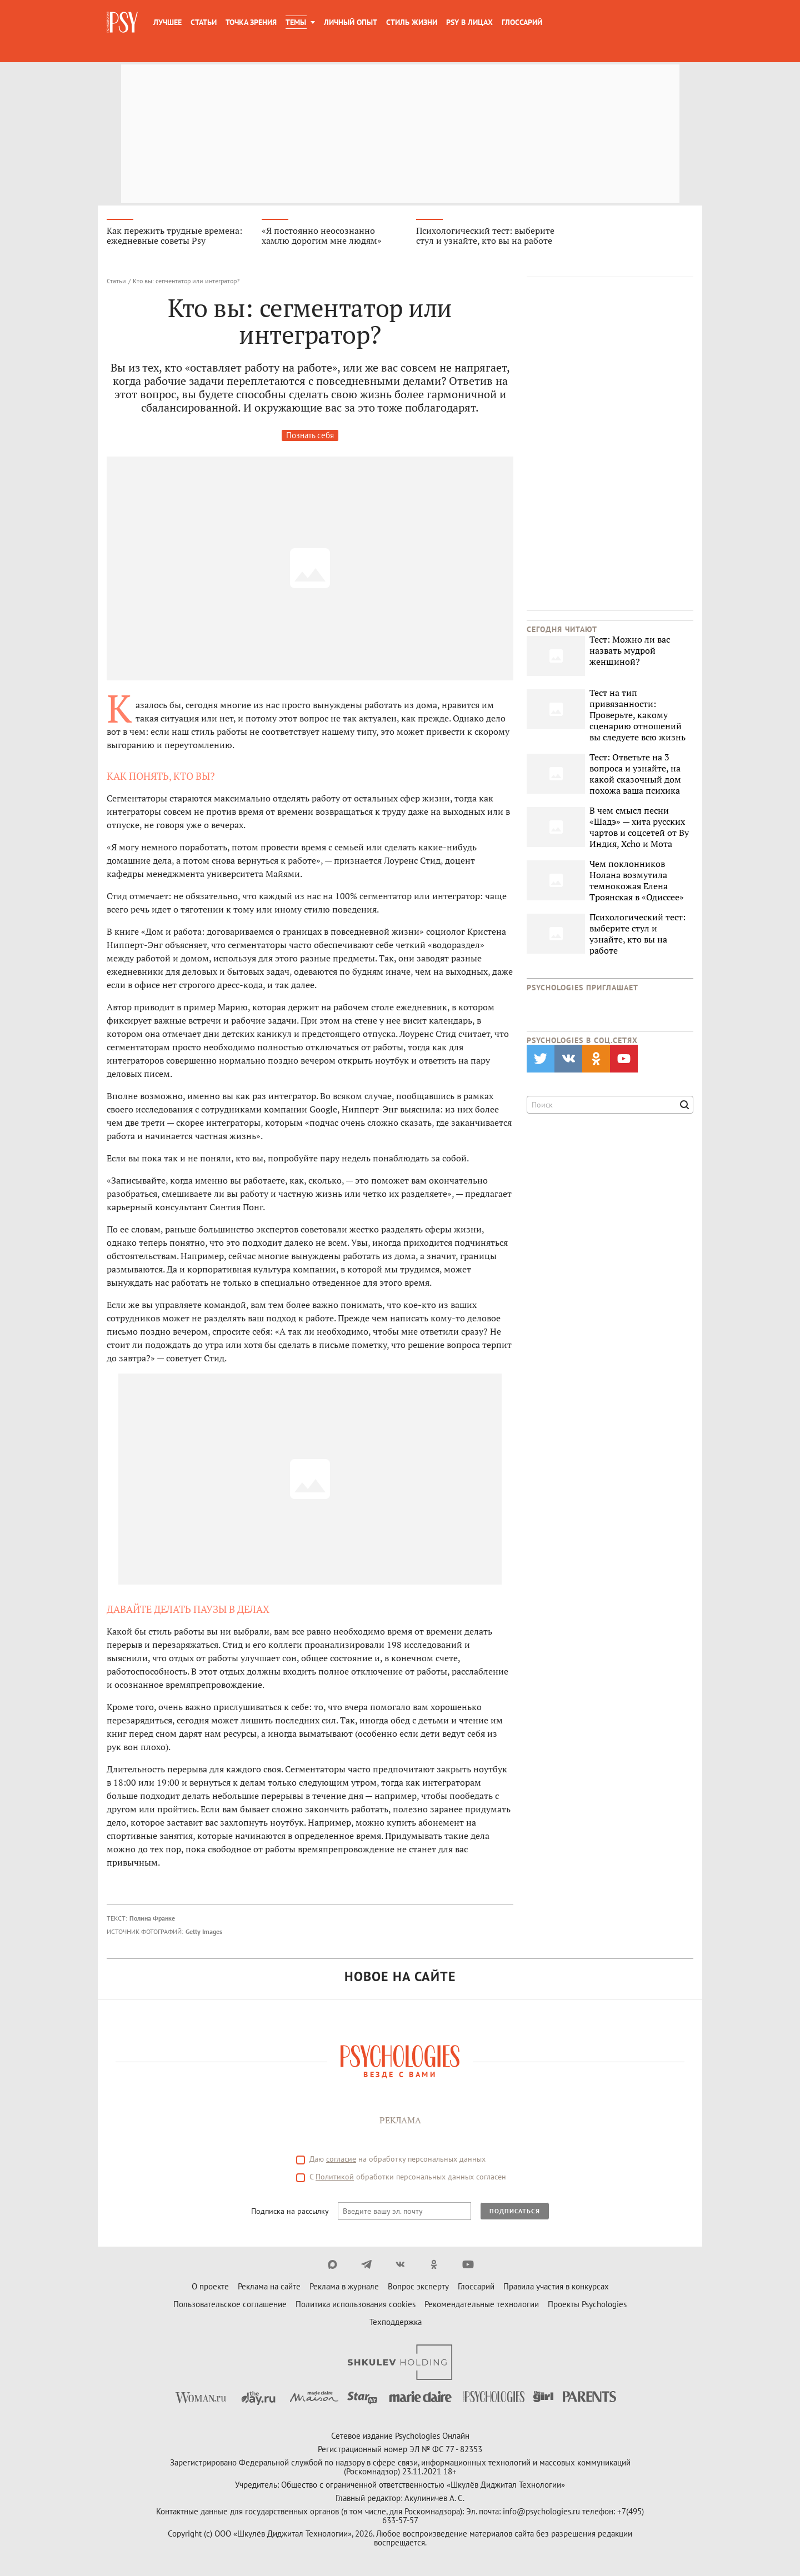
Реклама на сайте (269, 2288)
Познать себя (310, 437)
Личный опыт (350, 22)
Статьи (204, 22)
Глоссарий (522, 22)
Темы (296, 22)
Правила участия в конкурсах (556, 2288)
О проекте (210, 2288)
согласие (341, 2161)
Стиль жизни (411, 22)
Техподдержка (395, 2324)
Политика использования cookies (356, 2306)
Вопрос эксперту (418, 2288)
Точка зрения (251, 22)
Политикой (335, 2179)
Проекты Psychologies (587, 2306)
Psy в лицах (469, 22)
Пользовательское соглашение (230, 2306)
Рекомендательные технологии (481, 2306)
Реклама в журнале (344, 2288)
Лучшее (167, 22)
